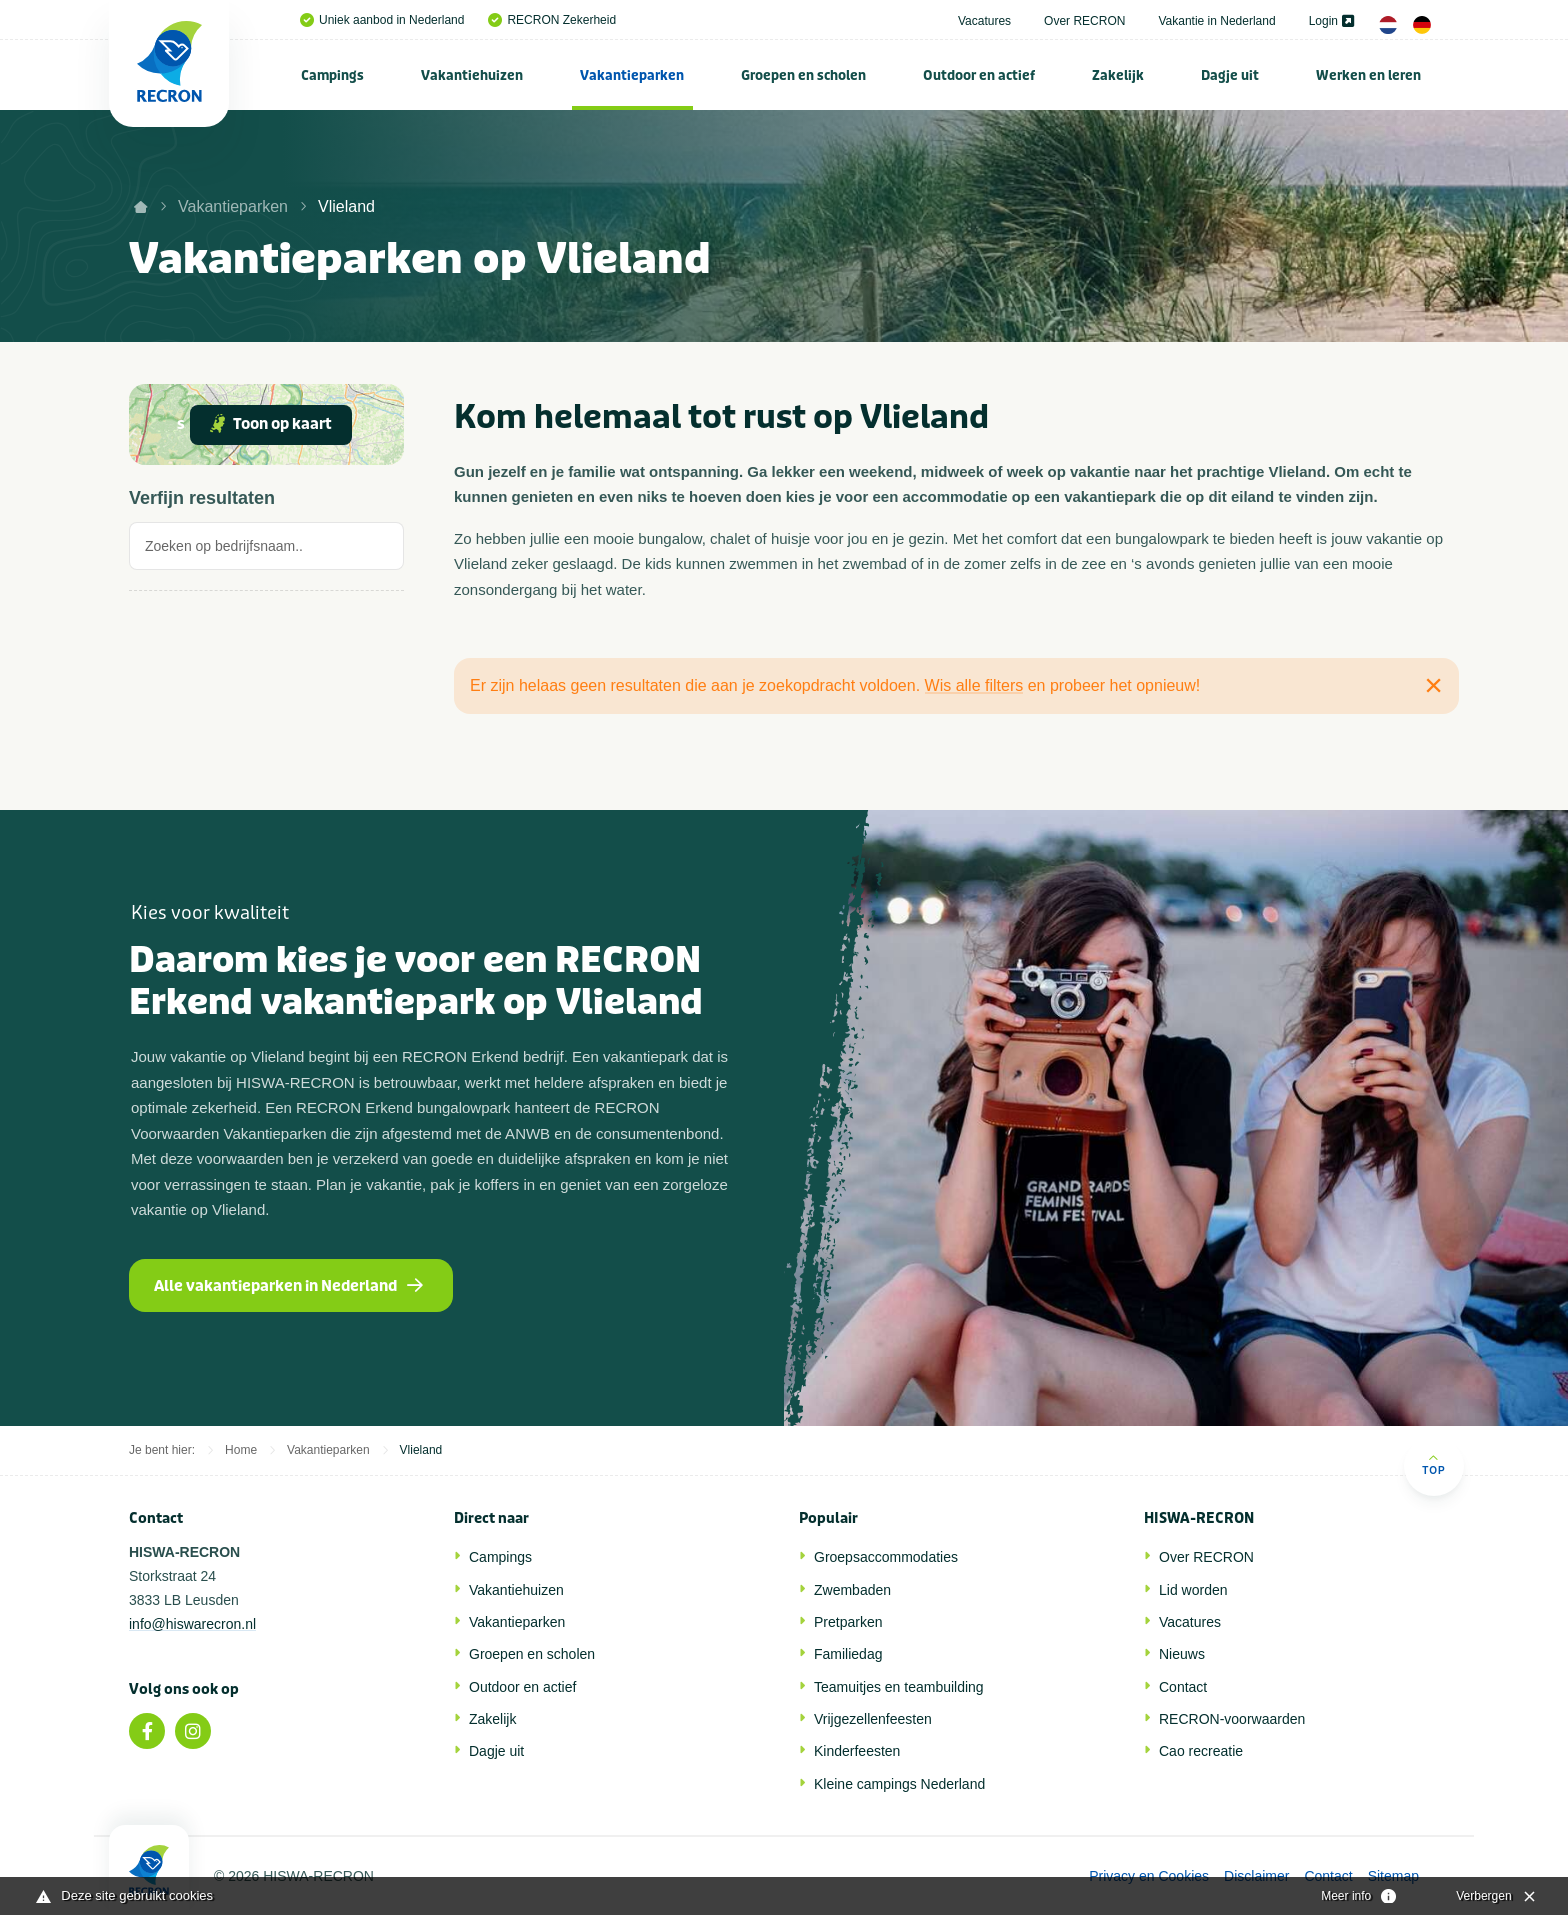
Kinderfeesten (857, 1751)
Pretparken (848, 1622)
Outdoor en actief (979, 75)
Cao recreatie (1201, 1751)
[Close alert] (1433, 685)
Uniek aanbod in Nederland (382, 20)
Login (1331, 21)
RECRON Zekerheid (552, 20)
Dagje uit (1230, 75)
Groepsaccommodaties (886, 1557)
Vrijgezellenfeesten (873, 1719)
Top (1433, 1464)
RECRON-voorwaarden (1232, 1719)
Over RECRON (1084, 21)
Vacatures (984, 21)
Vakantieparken (632, 75)
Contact (1183, 1687)
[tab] (266, 551)
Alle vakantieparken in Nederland (288, 1286)
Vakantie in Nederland (1216, 21)
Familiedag (848, 1654)
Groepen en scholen (803, 75)
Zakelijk (1118, 75)
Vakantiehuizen (472, 75)
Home (241, 1450)
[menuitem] (333, 75)
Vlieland (346, 206)
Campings (332, 75)
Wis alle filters (974, 685)
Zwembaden (852, 1590)
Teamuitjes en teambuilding (899, 1687)
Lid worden (1193, 1590)
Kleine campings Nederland (899, 1784)
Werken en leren (1368, 75)
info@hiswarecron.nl (192, 1624)
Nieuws (1182, 1654)
